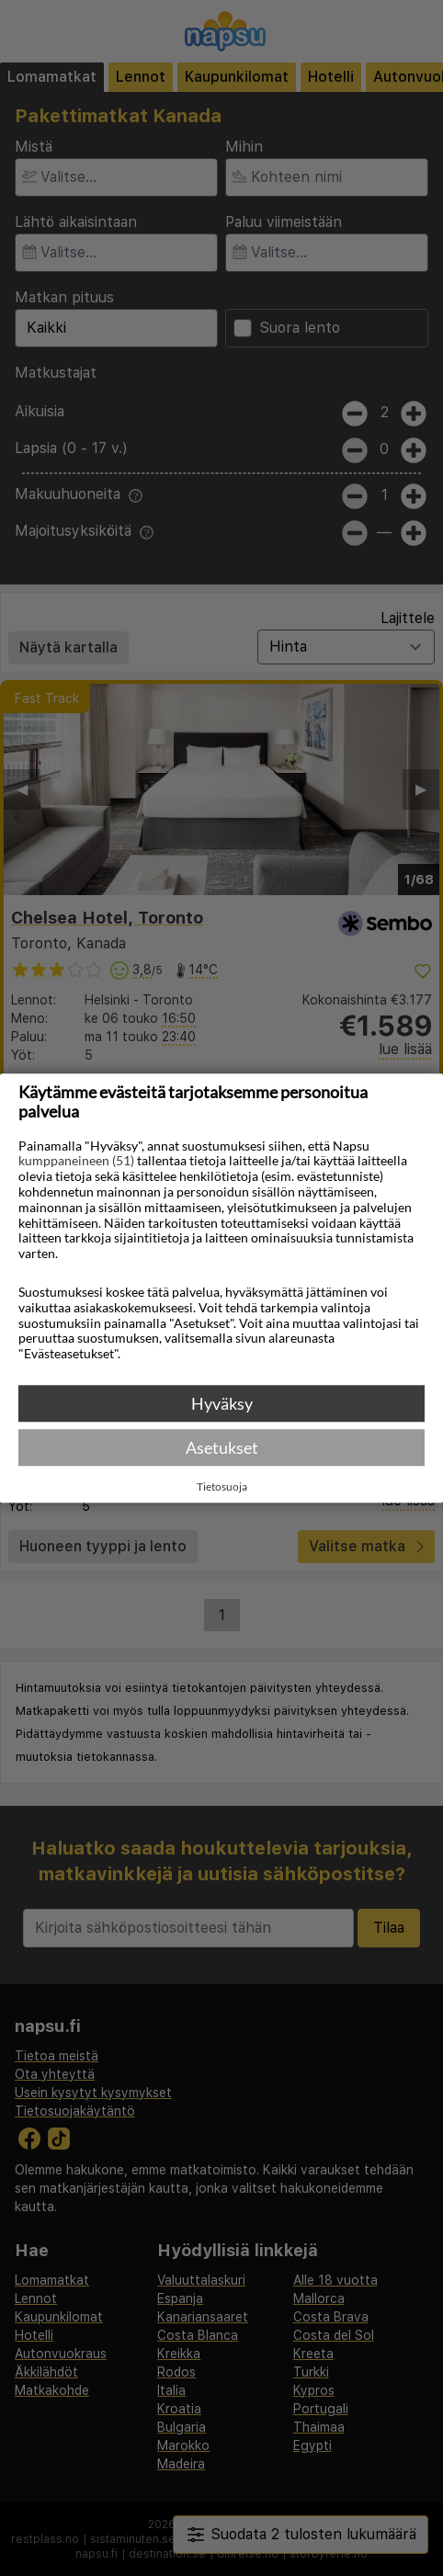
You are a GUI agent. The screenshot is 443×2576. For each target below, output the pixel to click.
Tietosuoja (222, 1487)
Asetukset (222, 1447)
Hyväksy (222, 1403)
